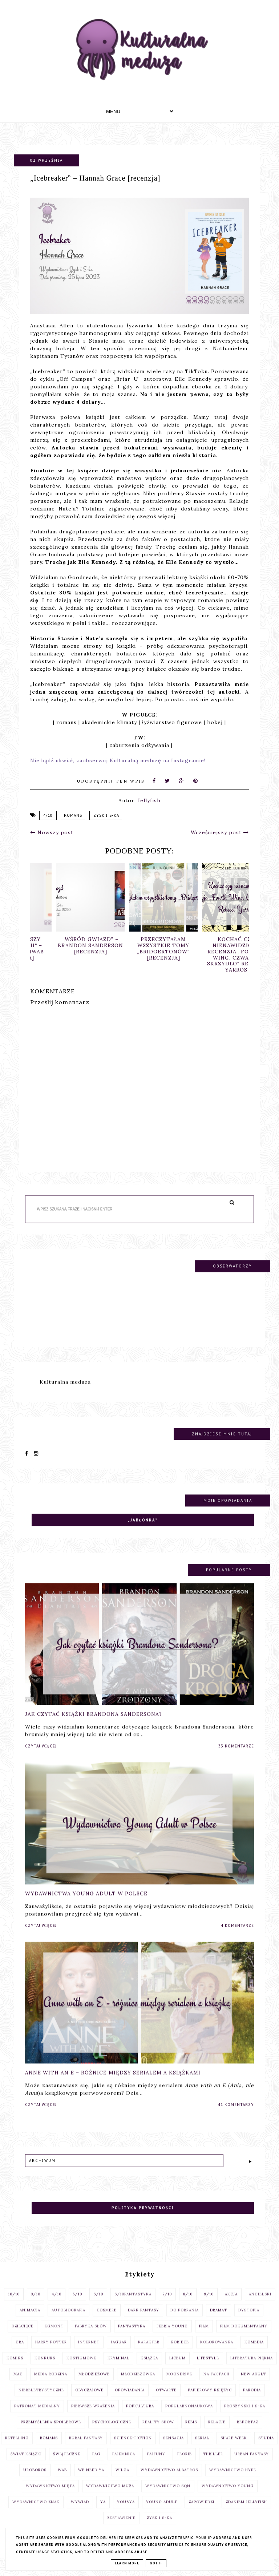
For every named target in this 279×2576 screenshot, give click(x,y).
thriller (213, 2465)
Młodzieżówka (138, 2385)
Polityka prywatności (143, 2220)
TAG (96, 2465)
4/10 (48, 815)
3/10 (35, 2306)
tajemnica (123, 2465)
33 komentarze (236, 1758)
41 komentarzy (236, 2117)
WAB (62, 2481)
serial (202, 2449)
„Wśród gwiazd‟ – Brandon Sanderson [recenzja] (140, 945)
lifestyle (208, 2369)
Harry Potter (51, 2353)
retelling (17, 2449)
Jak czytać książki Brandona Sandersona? (93, 1726)
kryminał (118, 2369)
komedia (254, 2353)
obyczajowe (89, 2401)
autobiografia (68, 2321)
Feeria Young (172, 2337)
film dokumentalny (243, 2337)
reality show (158, 2433)
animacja (30, 2321)
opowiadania (130, 2401)
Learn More (127, 2563)
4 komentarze (237, 1937)
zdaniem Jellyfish (246, 2513)
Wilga (122, 2481)
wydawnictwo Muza (110, 2497)
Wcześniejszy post (220, 832)
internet (89, 2353)
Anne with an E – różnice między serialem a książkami (113, 2085)
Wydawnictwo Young (228, 2497)
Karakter (148, 2353)
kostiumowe (81, 2369)
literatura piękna (251, 2369)
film (204, 2337)
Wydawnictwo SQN (167, 2497)
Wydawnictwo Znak (36, 2513)
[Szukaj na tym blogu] (127, 1221)
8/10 (188, 2306)
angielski (260, 2306)
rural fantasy (86, 2449)
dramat (218, 2321)
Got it (156, 2563)
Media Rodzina (50, 2385)
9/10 (209, 2306)
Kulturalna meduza (65, 1393)
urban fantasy (251, 2465)
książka (149, 2369)
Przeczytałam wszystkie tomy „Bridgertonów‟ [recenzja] (212, 948)
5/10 (77, 2306)
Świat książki (26, 2465)
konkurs (45, 2369)
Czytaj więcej (41, 1758)
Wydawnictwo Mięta (50, 2497)
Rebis (191, 2433)
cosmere (107, 2321)
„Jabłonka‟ (143, 1532)
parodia (252, 2401)
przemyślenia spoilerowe (51, 2433)
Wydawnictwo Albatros (169, 2481)
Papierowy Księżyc (210, 2401)
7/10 (167, 2306)
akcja (231, 2306)
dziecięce (22, 2337)
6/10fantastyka (132, 2306)
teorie (184, 2465)
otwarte (166, 2401)
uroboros (34, 2481)
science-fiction (133, 2449)
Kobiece (180, 2353)
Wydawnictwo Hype (232, 2481)
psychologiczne (111, 2433)
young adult (161, 2513)
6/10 (98, 2306)
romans (73, 815)
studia (266, 2449)
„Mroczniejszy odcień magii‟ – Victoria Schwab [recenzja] (66, 948)
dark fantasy (143, 2321)
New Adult (253, 2385)
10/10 (14, 2306)
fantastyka (131, 2337)
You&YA (126, 2513)
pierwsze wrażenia (93, 2417)
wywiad (80, 2513)
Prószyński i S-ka (244, 2417)
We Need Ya (91, 2481)
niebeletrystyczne (41, 2401)
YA (103, 2513)
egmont (54, 2337)
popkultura (140, 2417)
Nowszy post (51, 832)
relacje (217, 2433)
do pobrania (184, 2321)
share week (234, 2449)
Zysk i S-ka (106, 815)
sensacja (173, 2449)
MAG (18, 2385)
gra (20, 2353)
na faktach (216, 2385)
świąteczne (66, 2465)
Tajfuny (155, 2465)
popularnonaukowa (189, 2417)
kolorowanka (216, 2353)
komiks (15, 2369)
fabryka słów (91, 2337)
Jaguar (119, 2353)
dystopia (248, 2321)
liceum (177, 2369)
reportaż (247, 2433)
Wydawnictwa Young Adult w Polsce (86, 1905)
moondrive (179, 2385)
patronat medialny (37, 2417)
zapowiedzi (201, 2513)
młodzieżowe (94, 2385)
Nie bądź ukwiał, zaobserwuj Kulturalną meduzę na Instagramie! (118, 760)
